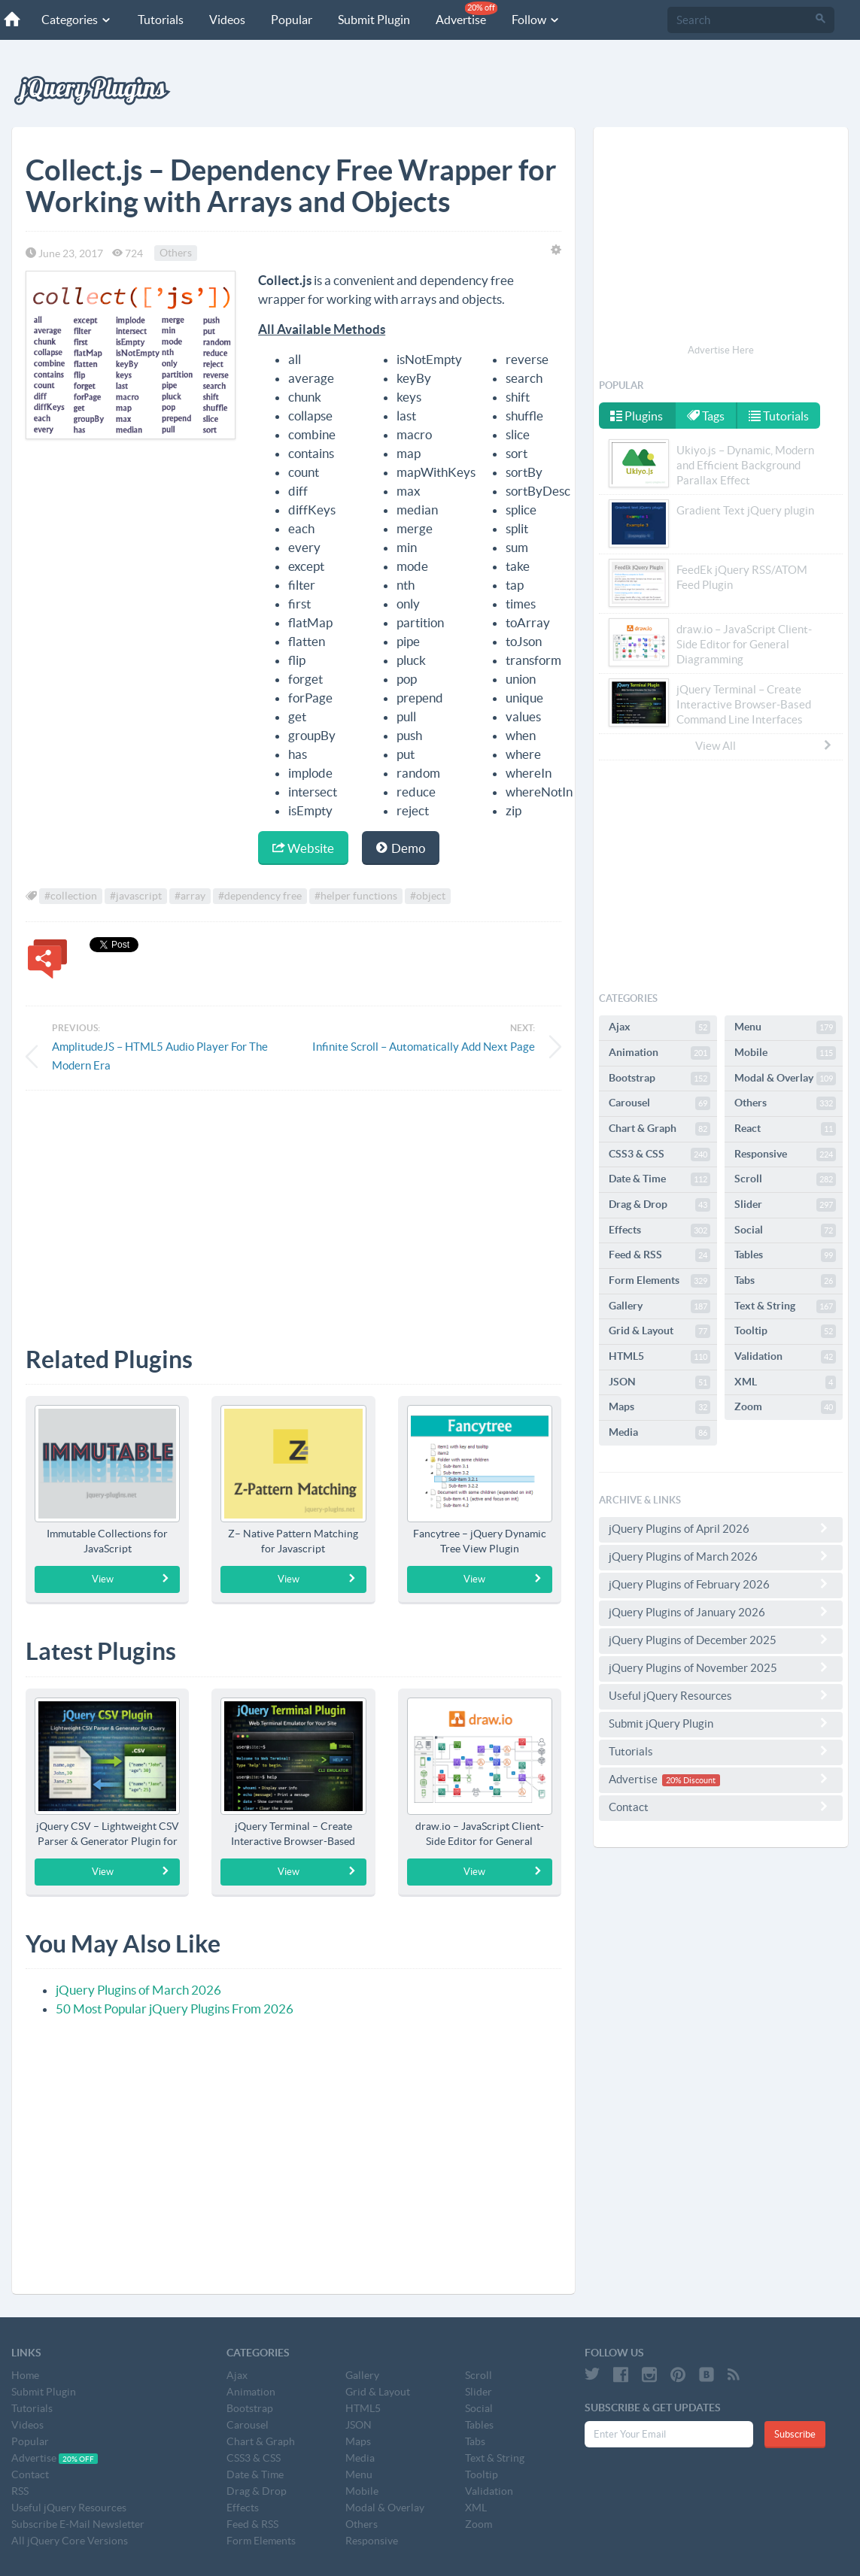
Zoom (785, 1407)
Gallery (659, 1306)
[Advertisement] (293, 1207)
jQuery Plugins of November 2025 (721, 1667)
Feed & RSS (659, 1255)
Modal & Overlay (785, 1078)
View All (764, 745)
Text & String (785, 1306)
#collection (70, 897)
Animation (659, 1053)
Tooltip (785, 1331)
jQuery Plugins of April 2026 (721, 1528)
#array (190, 897)
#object (427, 897)
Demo (400, 848)
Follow (536, 19)
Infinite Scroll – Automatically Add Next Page (423, 1046)
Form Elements (659, 1281)
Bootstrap (659, 1078)
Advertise (466, 14)
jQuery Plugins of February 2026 (721, 1584)
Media (659, 1433)
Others (176, 253)
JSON (659, 1382)
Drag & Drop (659, 1205)
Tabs (785, 1281)
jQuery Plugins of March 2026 (138, 1990)
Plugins (636, 416)
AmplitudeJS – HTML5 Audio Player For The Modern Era (160, 1056)
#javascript (136, 897)
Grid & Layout (659, 1331)
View (131, 1579)
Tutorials (161, 19)
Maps (659, 1407)
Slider (785, 1205)
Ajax (659, 1027)
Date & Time (659, 1179)
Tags (706, 416)
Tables (785, 1255)
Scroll (785, 1179)
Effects (659, 1230)
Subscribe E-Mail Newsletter (77, 2524)
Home (25, 2375)
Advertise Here (721, 350)
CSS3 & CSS (659, 1154)
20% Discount (691, 1780)
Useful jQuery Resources (721, 1695)
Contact (721, 1806)
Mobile (785, 1053)
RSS (20, 2491)
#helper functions (356, 897)
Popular (291, 19)
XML (785, 1382)
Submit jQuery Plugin (721, 1723)
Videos (227, 19)
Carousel (659, 1103)
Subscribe (795, 2434)
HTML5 (659, 1357)
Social (785, 1230)
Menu (785, 1027)
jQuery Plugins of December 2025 (721, 1639)
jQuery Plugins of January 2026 (721, 1612)
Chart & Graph (659, 1129)
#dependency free (260, 897)
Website (303, 848)
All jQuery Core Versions (69, 2541)
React (785, 1129)
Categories (76, 19)
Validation (785, 1357)
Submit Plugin (374, 19)
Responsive (785, 1154)
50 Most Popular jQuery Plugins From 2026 (174, 2008)
